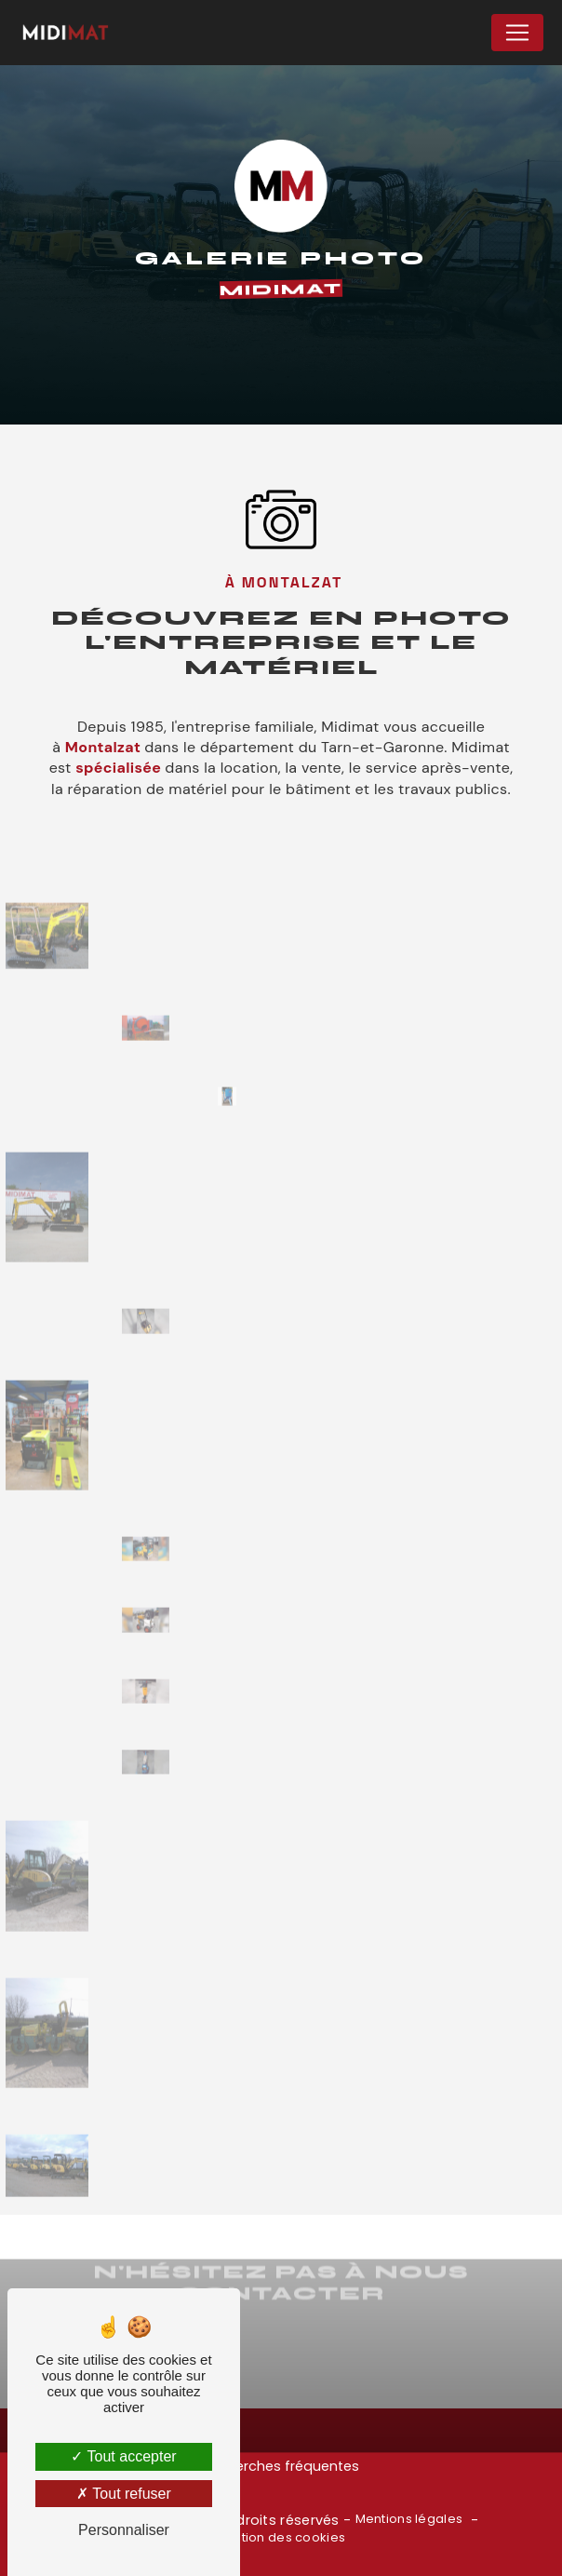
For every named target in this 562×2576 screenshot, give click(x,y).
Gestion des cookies (281, 2537)
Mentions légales (409, 2519)
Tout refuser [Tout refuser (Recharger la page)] (123, 2494)
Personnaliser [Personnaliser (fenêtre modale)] (123, 2530)
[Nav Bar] (517, 32)
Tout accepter (123, 2456)
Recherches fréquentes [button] (281, 2466)
